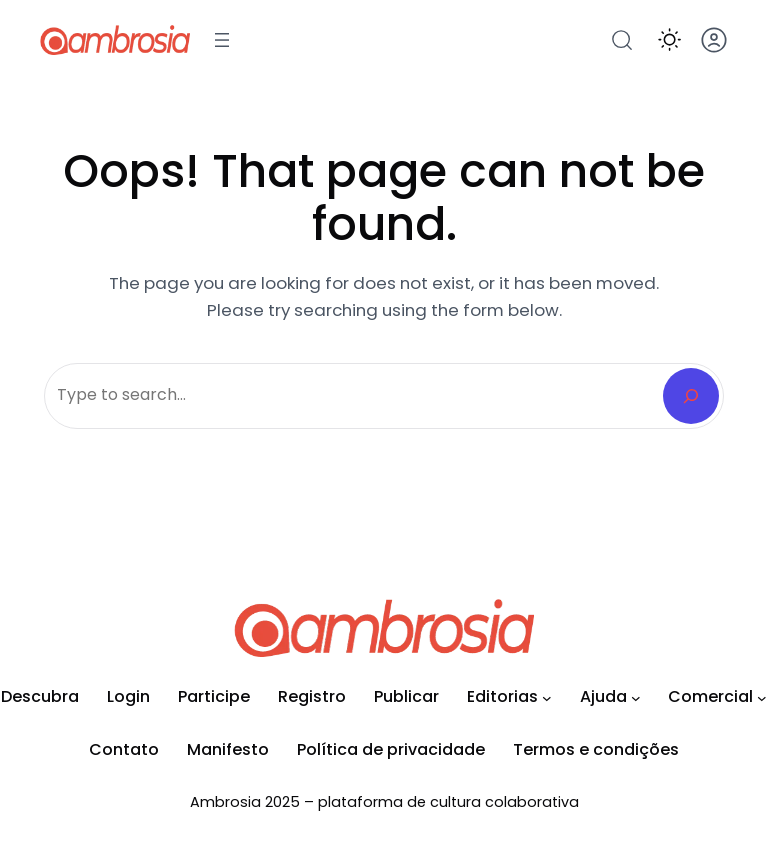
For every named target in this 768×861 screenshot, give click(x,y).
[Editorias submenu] (547, 698)
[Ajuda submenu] (636, 698)
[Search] (691, 396)
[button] (669, 39)
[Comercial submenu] (762, 698)
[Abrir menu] (222, 40)
